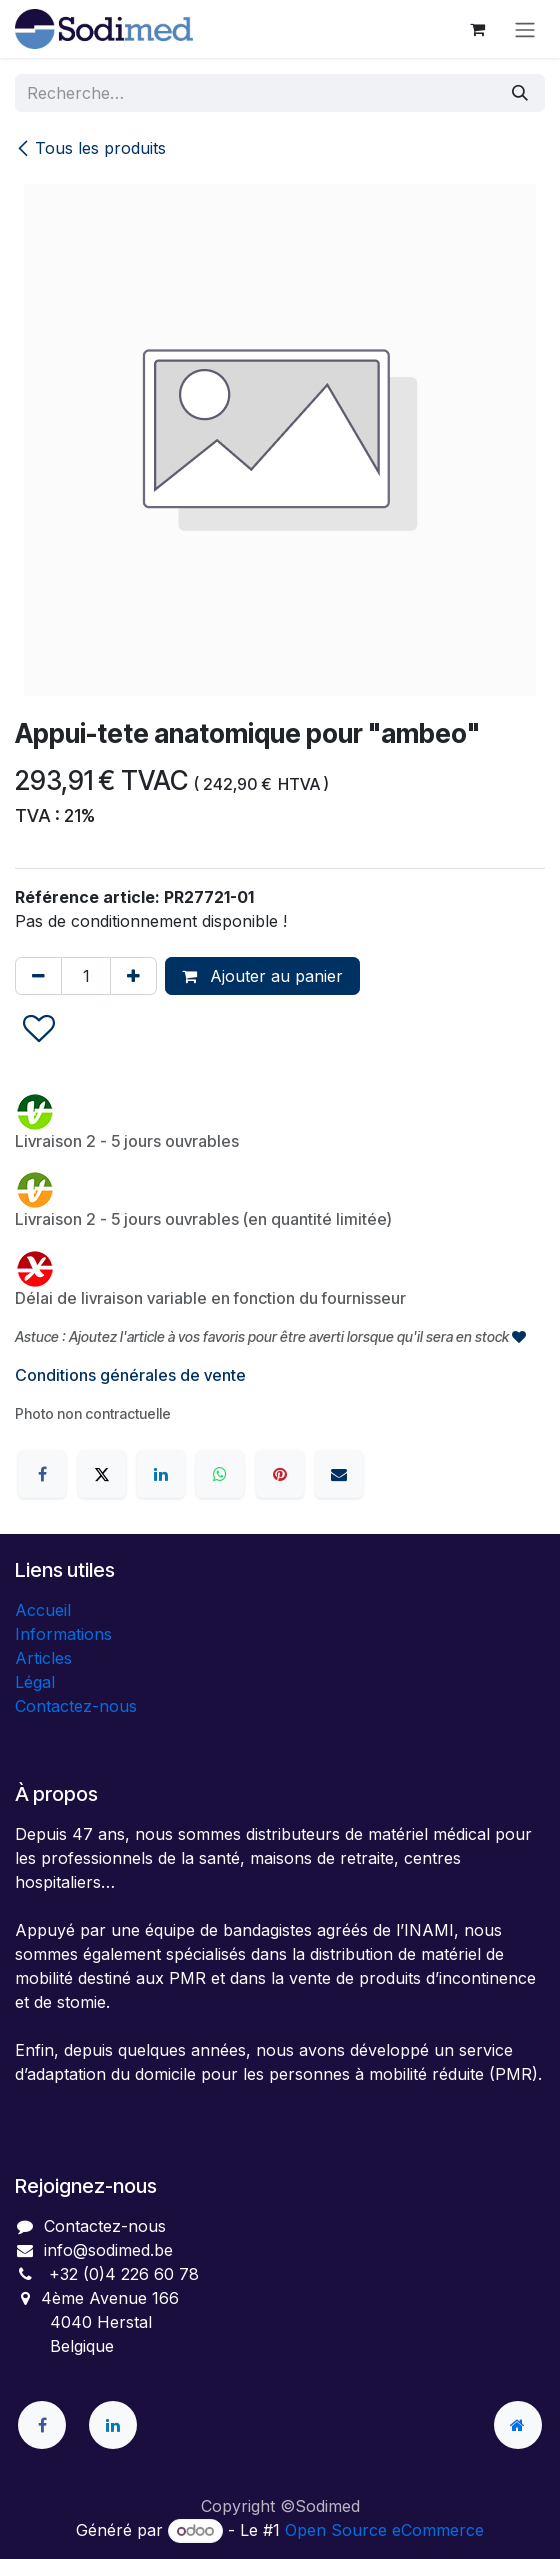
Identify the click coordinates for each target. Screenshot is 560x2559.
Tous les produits (90, 148)
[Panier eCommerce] (477, 29)
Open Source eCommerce (384, 2530)
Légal (35, 1682)
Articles (43, 1658)
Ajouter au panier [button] (262, 976)
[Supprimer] (38, 976)
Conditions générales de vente (130, 1375)
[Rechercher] (520, 93)
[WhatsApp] (220, 1474)
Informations (63, 1634)
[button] (39, 1029)
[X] (102, 1474)
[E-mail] (339, 1474)
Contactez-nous (76, 1706)
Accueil (43, 1610)
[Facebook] (42, 1474)
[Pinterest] (280, 1474)
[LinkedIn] (161, 1474)
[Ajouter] (133, 976)
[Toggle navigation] (525, 29)
